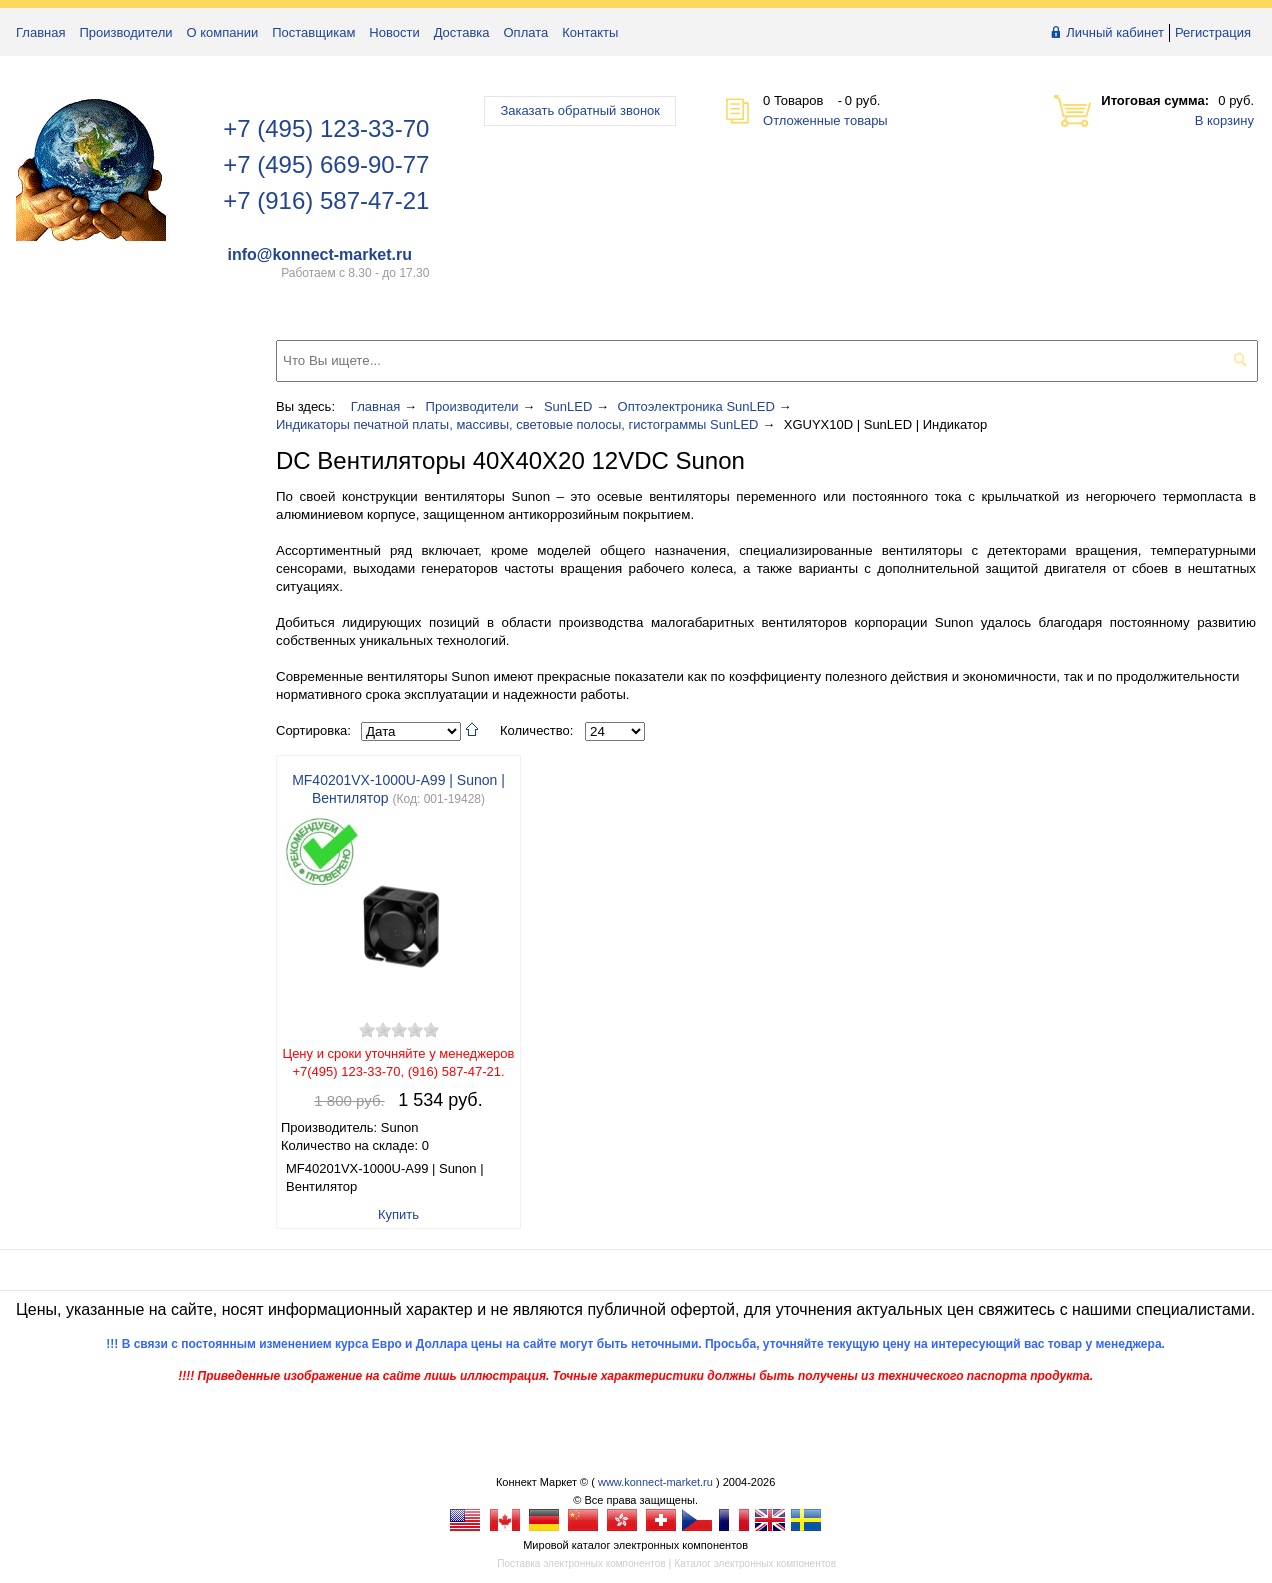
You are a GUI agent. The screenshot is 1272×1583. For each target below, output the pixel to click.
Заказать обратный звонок (580, 110)
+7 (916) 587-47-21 (326, 200)
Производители (125, 32)
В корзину (1224, 120)
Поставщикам (313, 32)
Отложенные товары (825, 120)
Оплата (526, 32)
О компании (223, 32)
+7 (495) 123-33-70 (326, 128)
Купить (398, 1214)
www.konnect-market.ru (655, 1482)
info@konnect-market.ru (319, 254)
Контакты (590, 32)
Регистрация (1213, 32)
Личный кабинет (1115, 32)
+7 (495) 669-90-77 (326, 164)
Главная (40, 32)
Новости (394, 32)
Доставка (462, 32)
